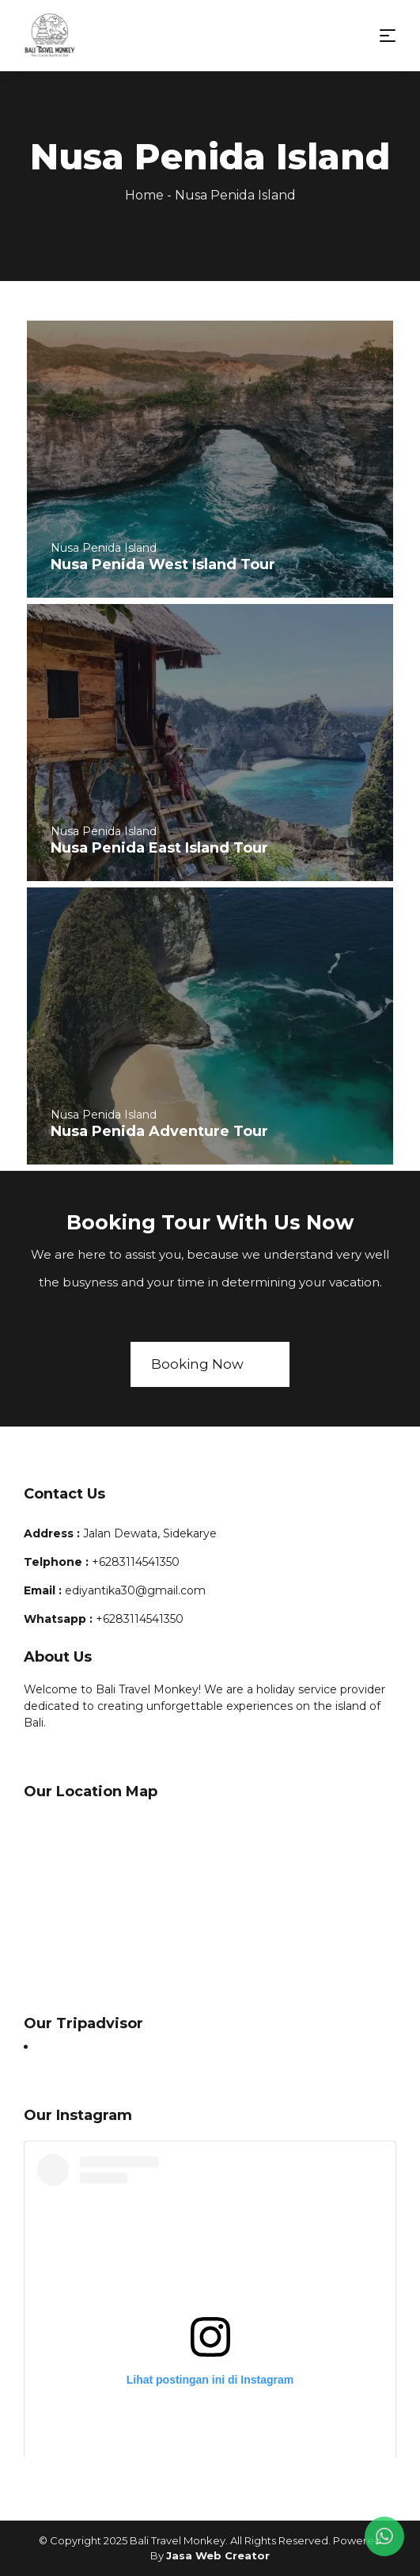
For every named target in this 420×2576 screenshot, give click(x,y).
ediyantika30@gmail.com (135, 1590)
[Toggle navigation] (387, 35)
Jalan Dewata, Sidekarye (150, 1533)
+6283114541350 (136, 1562)
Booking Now (210, 1364)
